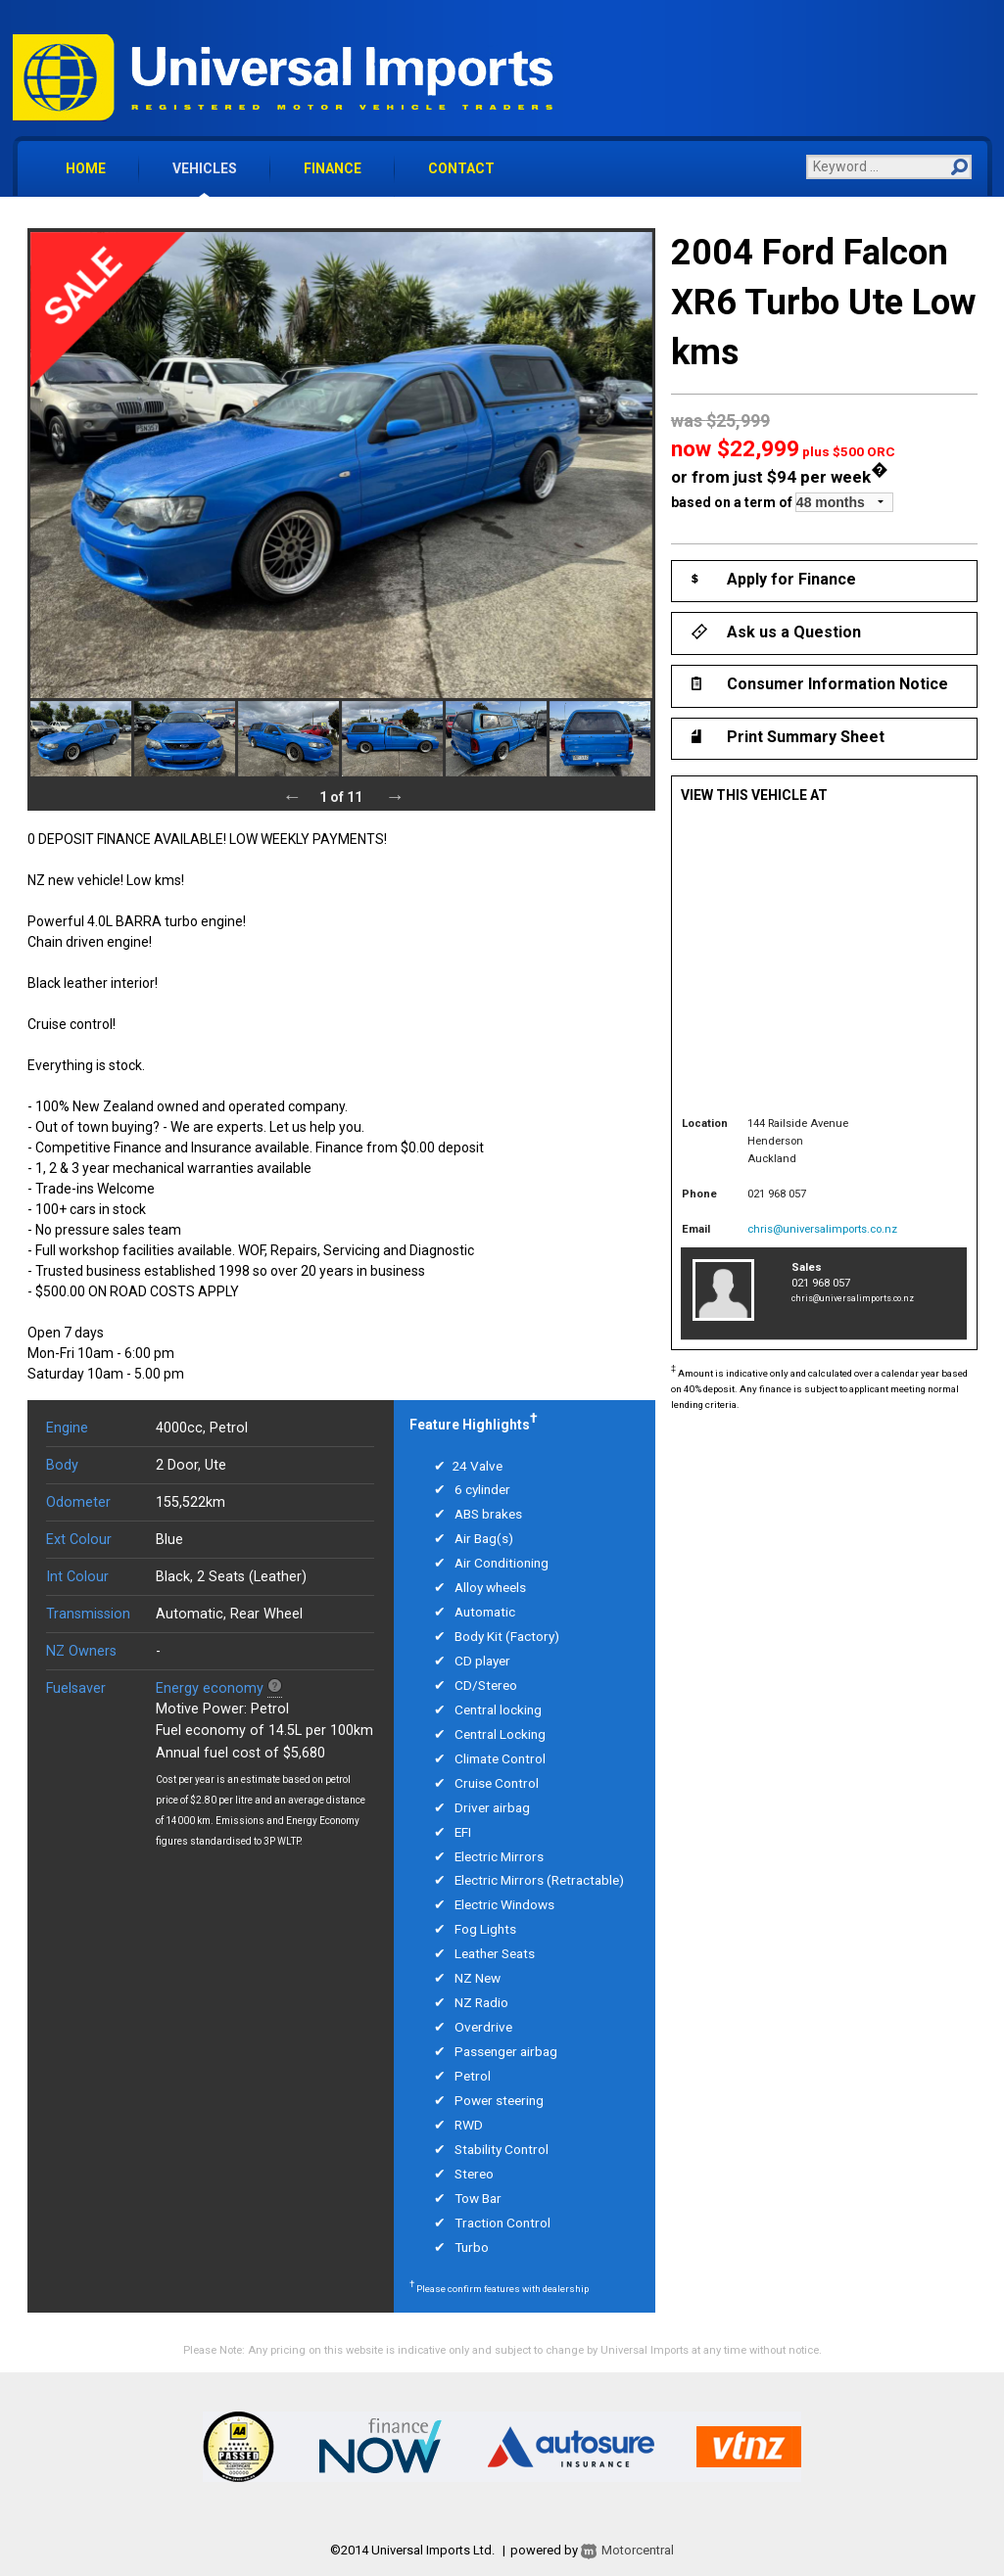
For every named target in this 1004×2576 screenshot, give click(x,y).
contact (461, 168)
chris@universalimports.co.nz (822, 1229)
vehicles (204, 168)
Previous (292, 796)
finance (332, 168)
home (86, 168)
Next (395, 796)
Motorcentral (626, 2550)
